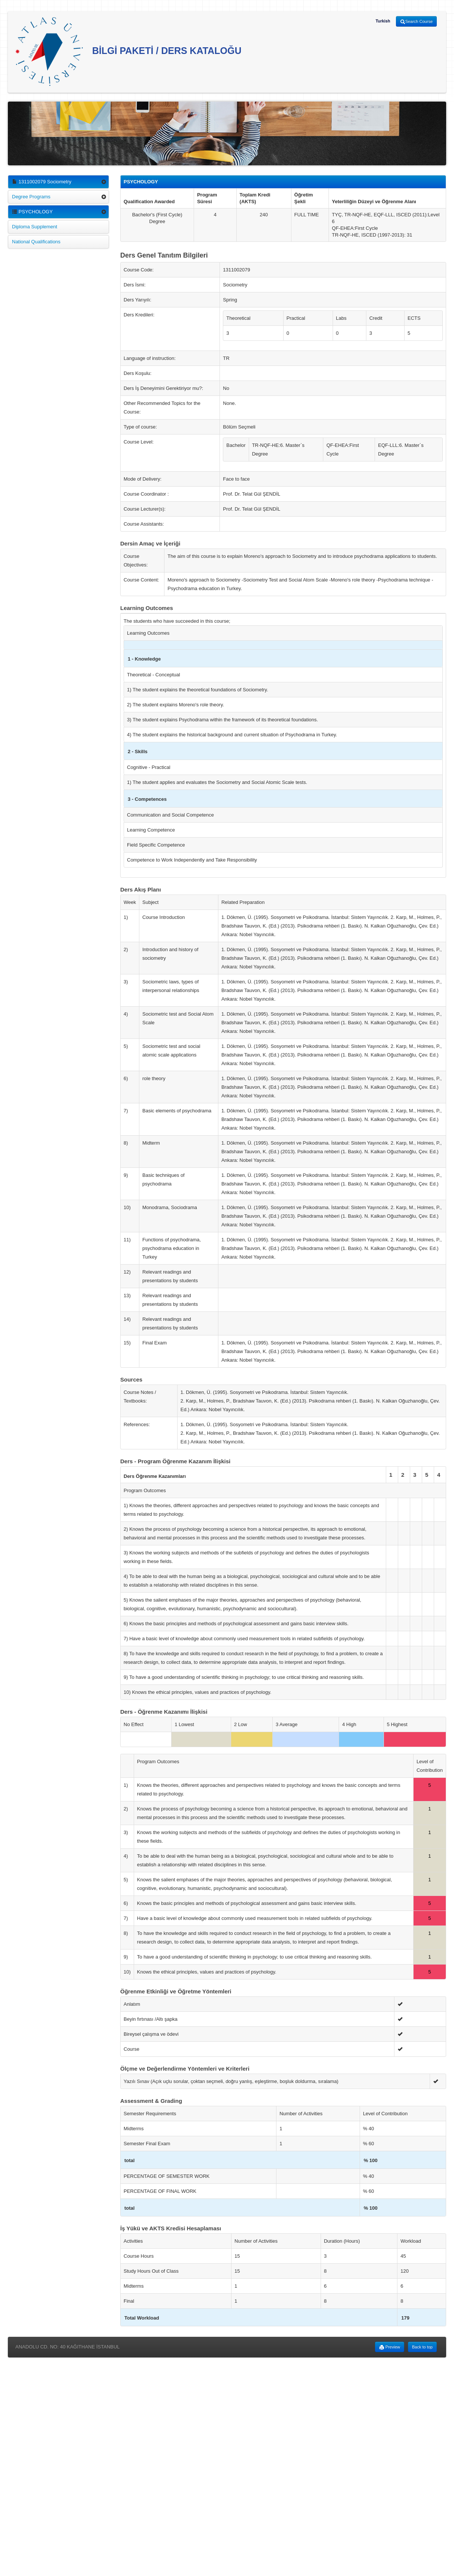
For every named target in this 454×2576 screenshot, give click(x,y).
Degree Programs (31, 196)
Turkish (383, 21)
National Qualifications (36, 241)
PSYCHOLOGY (32, 211)
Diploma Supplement (34, 226)
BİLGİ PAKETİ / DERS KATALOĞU (128, 51)
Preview (389, 2347)
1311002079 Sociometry (42, 181)
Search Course (416, 21)
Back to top (422, 2347)
